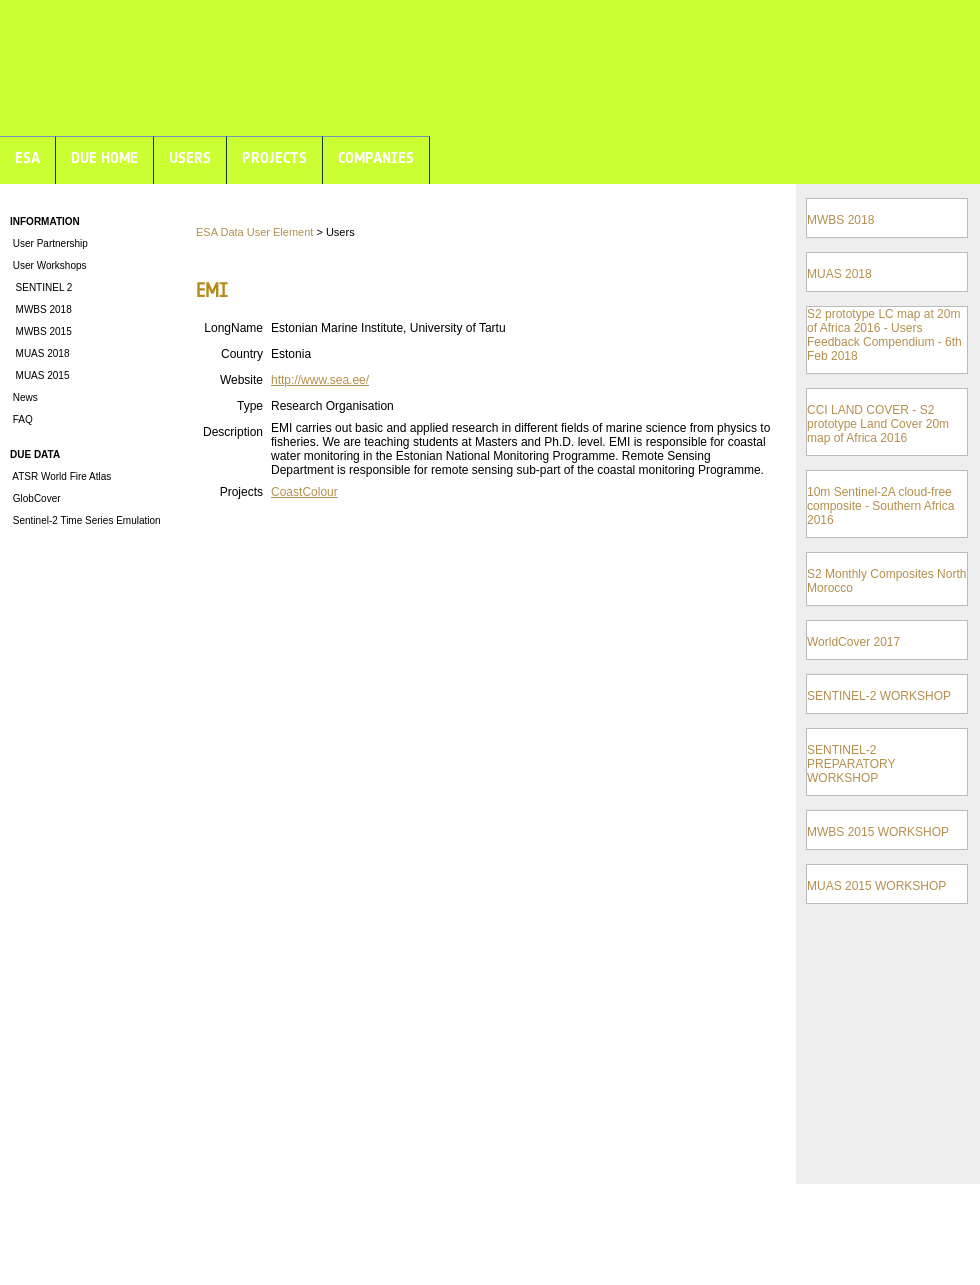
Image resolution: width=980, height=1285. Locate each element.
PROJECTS (274, 157)
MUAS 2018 (39, 353)
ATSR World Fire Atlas (60, 476)
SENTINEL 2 (41, 287)
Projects (241, 492)
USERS (190, 157)
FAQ (21, 419)
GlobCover (35, 498)
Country (242, 354)
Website (241, 380)
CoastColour (304, 492)
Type (250, 406)
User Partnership (49, 243)
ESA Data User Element (254, 232)
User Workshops (48, 265)
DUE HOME (104, 157)
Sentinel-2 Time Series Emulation (85, 520)
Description (233, 432)
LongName (233, 328)
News (24, 397)
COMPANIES (376, 157)
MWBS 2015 (41, 331)
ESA (27, 157)
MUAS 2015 (39, 375)
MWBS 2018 (41, 309)
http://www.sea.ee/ (320, 380)
